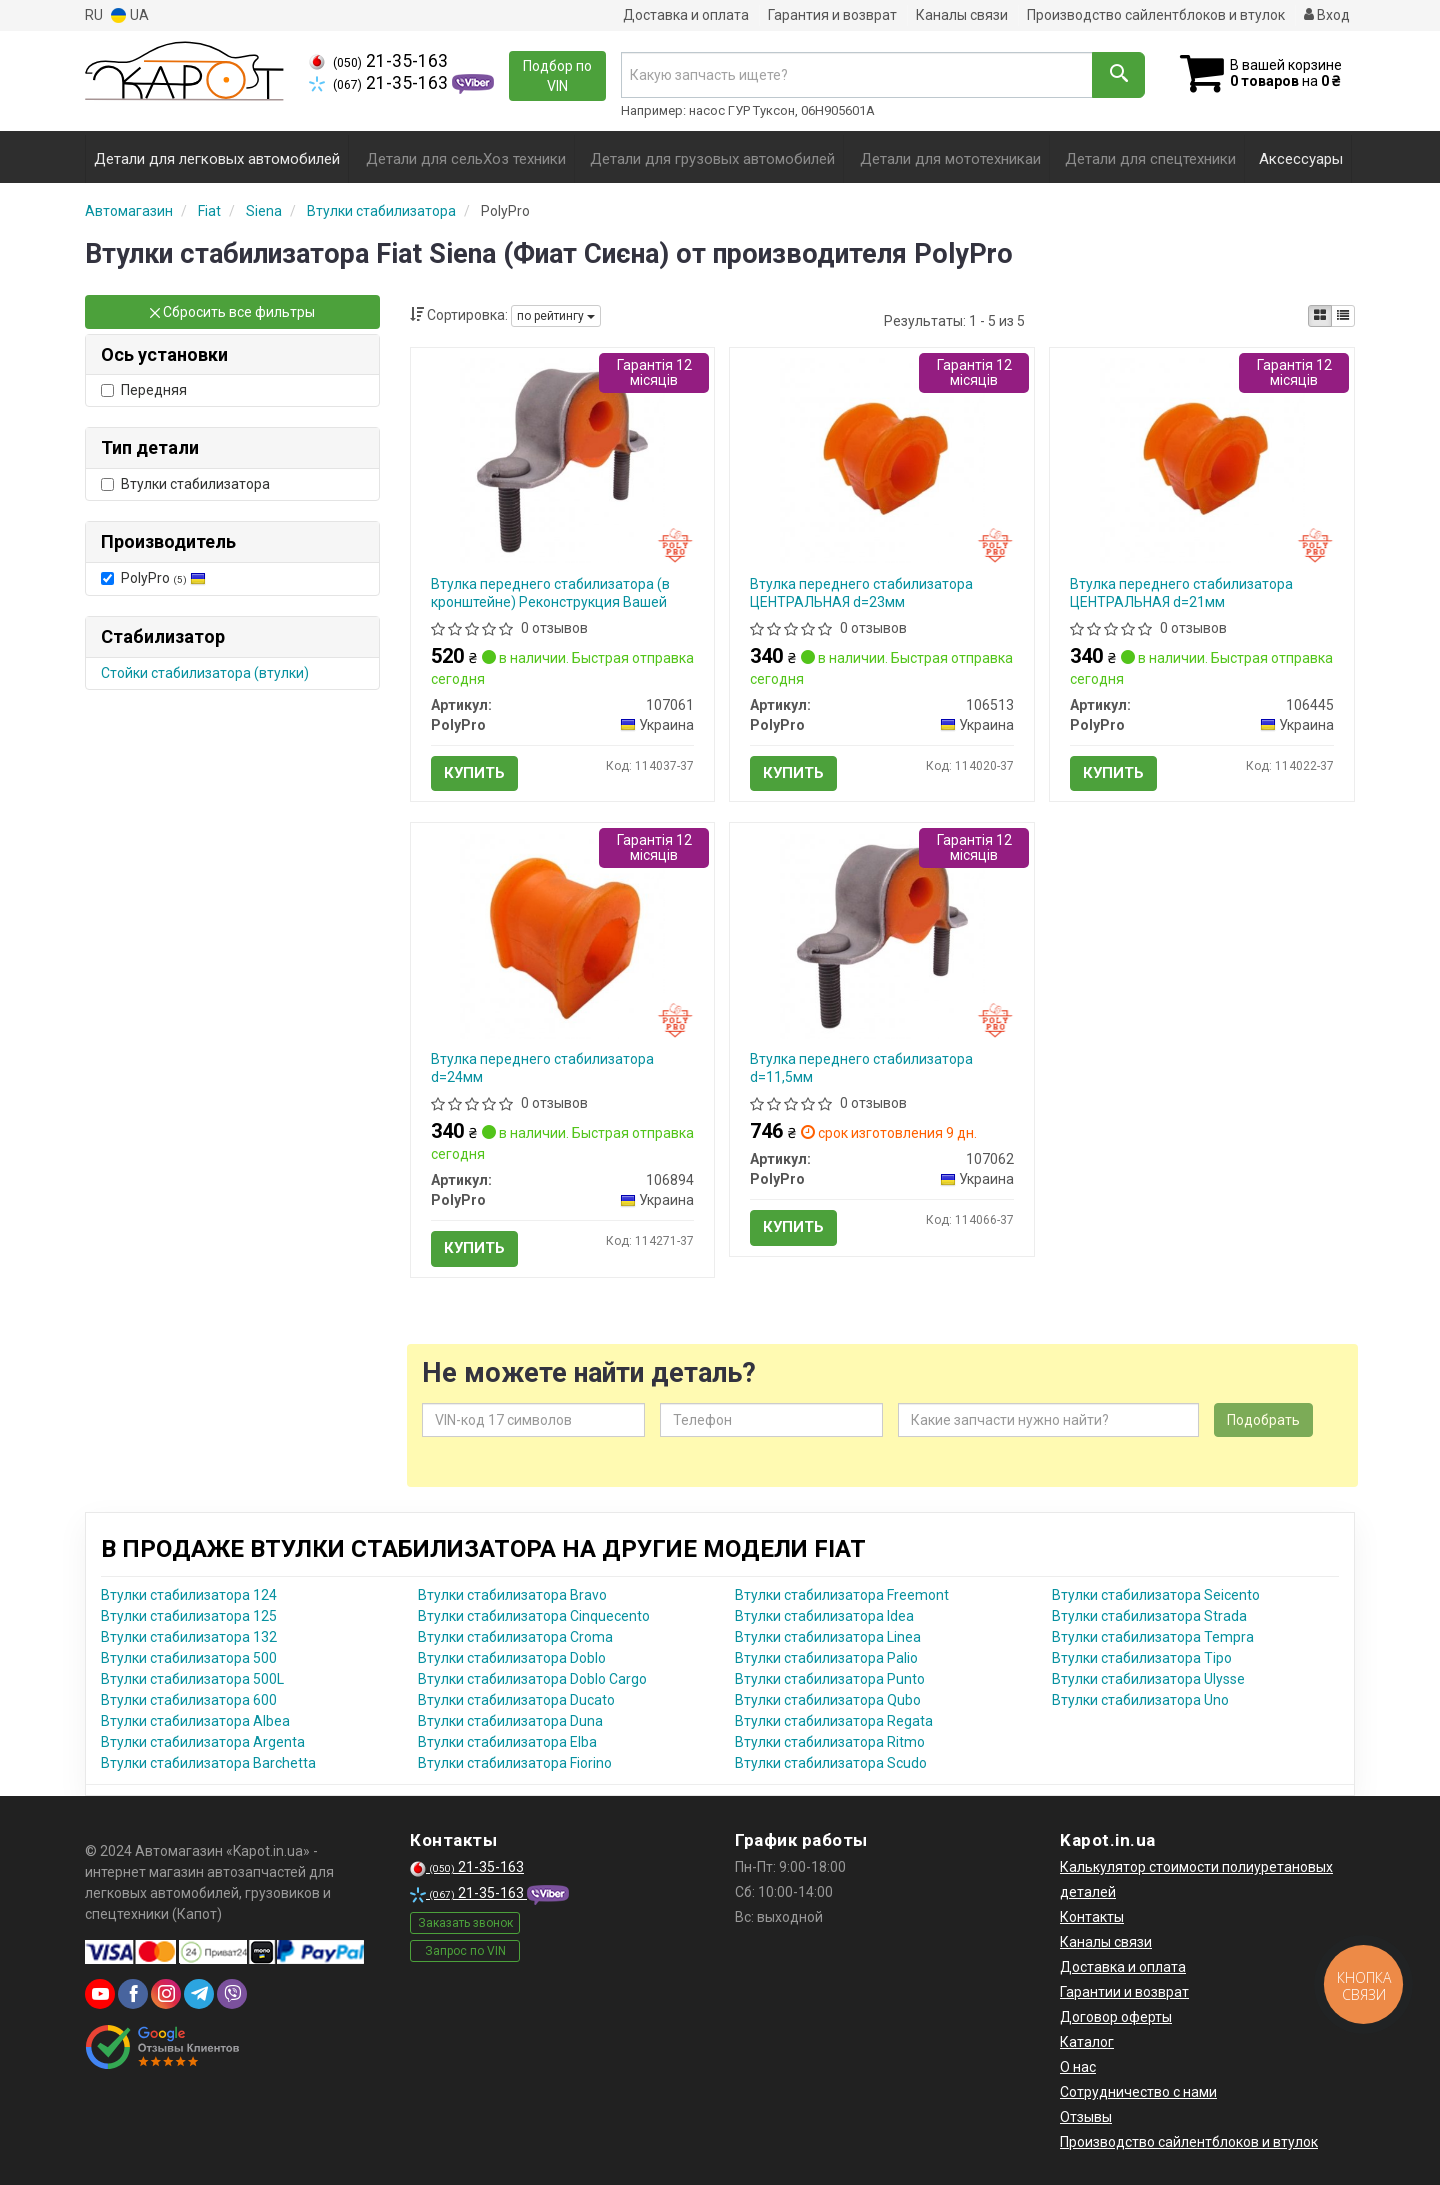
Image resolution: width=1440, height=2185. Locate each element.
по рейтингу (556, 316)
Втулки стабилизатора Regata (834, 1721)
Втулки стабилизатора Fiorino (515, 1763)
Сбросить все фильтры (232, 312)
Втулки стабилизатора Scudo (831, 1763)
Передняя (144, 390)
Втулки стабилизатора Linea (828, 1637)
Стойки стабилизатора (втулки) (205, 673)
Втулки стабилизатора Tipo (1142, 1658)
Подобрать (1263, 1420)
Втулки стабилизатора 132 (189, 1637)
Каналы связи (962, 15)
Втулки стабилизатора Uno (1140, 1700)
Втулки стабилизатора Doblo (512, 1658)
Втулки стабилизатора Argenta (203, 1742)
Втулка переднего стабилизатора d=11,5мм (861, 1068)
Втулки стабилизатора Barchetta (208, 1763)
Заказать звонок (465, 1923)
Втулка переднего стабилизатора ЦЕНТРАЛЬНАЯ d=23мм (861, 593)
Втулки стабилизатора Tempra (1153, 1637)
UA (130, 15)
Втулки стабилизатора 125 (189, 1616)
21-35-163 (378, 61)
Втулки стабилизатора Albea (195, 1721)
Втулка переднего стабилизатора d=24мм (542, 1068)
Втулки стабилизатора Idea (824, 1616)
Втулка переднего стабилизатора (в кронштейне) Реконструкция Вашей (550, 593)
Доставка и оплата (686, 15)
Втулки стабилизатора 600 (189, 1700)
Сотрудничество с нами (1138, 2092)
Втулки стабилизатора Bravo (512, 1595)
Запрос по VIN (465, 1951)
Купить (474, 773)
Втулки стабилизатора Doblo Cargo (532, 1679)
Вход (1327, 15)
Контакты (1092, 1917)
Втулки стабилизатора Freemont (842, 1595)
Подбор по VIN (557, 76)
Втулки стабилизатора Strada (1149, 1616)
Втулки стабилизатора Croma (515, 1637)
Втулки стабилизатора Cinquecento (534, 1616)
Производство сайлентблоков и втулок (1156, 15)
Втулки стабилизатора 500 (189, 1658)
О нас (1078, 2067)
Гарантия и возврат (832, 15)
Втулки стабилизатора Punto (830, 1679)
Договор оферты (1116, 2017)
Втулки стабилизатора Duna (510, 1721)
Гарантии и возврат (1124, 1992)
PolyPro (153, 578)
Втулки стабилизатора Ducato (516, 1700)
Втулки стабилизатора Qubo (828, 1700)
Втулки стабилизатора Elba (507, 1742)
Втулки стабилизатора (185, 484)
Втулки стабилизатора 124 (189, 1595)
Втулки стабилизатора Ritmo (830, 1742)
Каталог (1087, 2042)
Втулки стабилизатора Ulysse (1148, 1679)
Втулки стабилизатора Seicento (1156, 1595)
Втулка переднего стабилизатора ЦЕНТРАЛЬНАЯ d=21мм (1181, 593)
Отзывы (1086, 2117)
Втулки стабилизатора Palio (826, 1658)
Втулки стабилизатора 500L (192, 1679)
